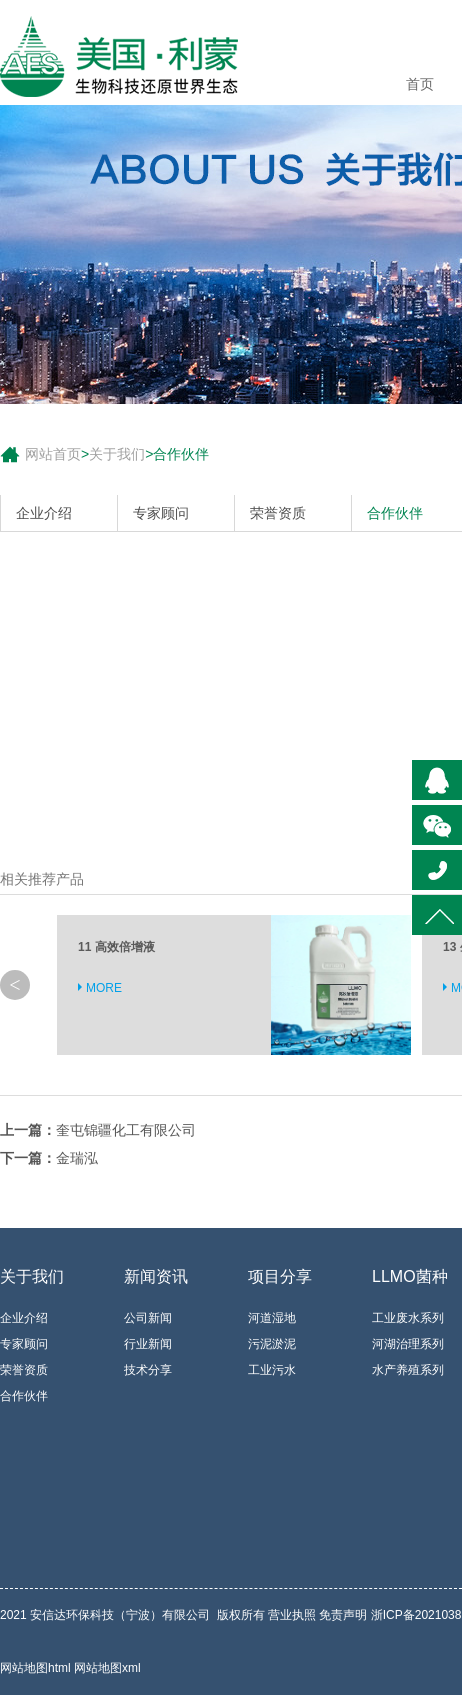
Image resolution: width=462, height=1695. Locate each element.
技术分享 (148, 1370)
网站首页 (53, 454)
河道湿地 (272, 1318)
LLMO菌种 (410, 1276)
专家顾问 (161, 513)
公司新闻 (148, 1318)
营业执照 (292, 1615)
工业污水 (272, 1370)
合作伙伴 (181, 454)
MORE (104, 988)
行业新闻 (148, 1344)
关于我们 (117, 454)
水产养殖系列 (408, 1370)
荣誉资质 (278, 513)
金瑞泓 (77, 1158)
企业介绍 (44, 513)
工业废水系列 (408, 1318)
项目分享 (280, 1276)
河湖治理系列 (408, 1344)
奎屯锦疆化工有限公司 (126, 1130)
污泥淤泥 (272, 1344)
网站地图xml (107, 1668)
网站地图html (37, 1668)
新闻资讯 (156, 1276)
